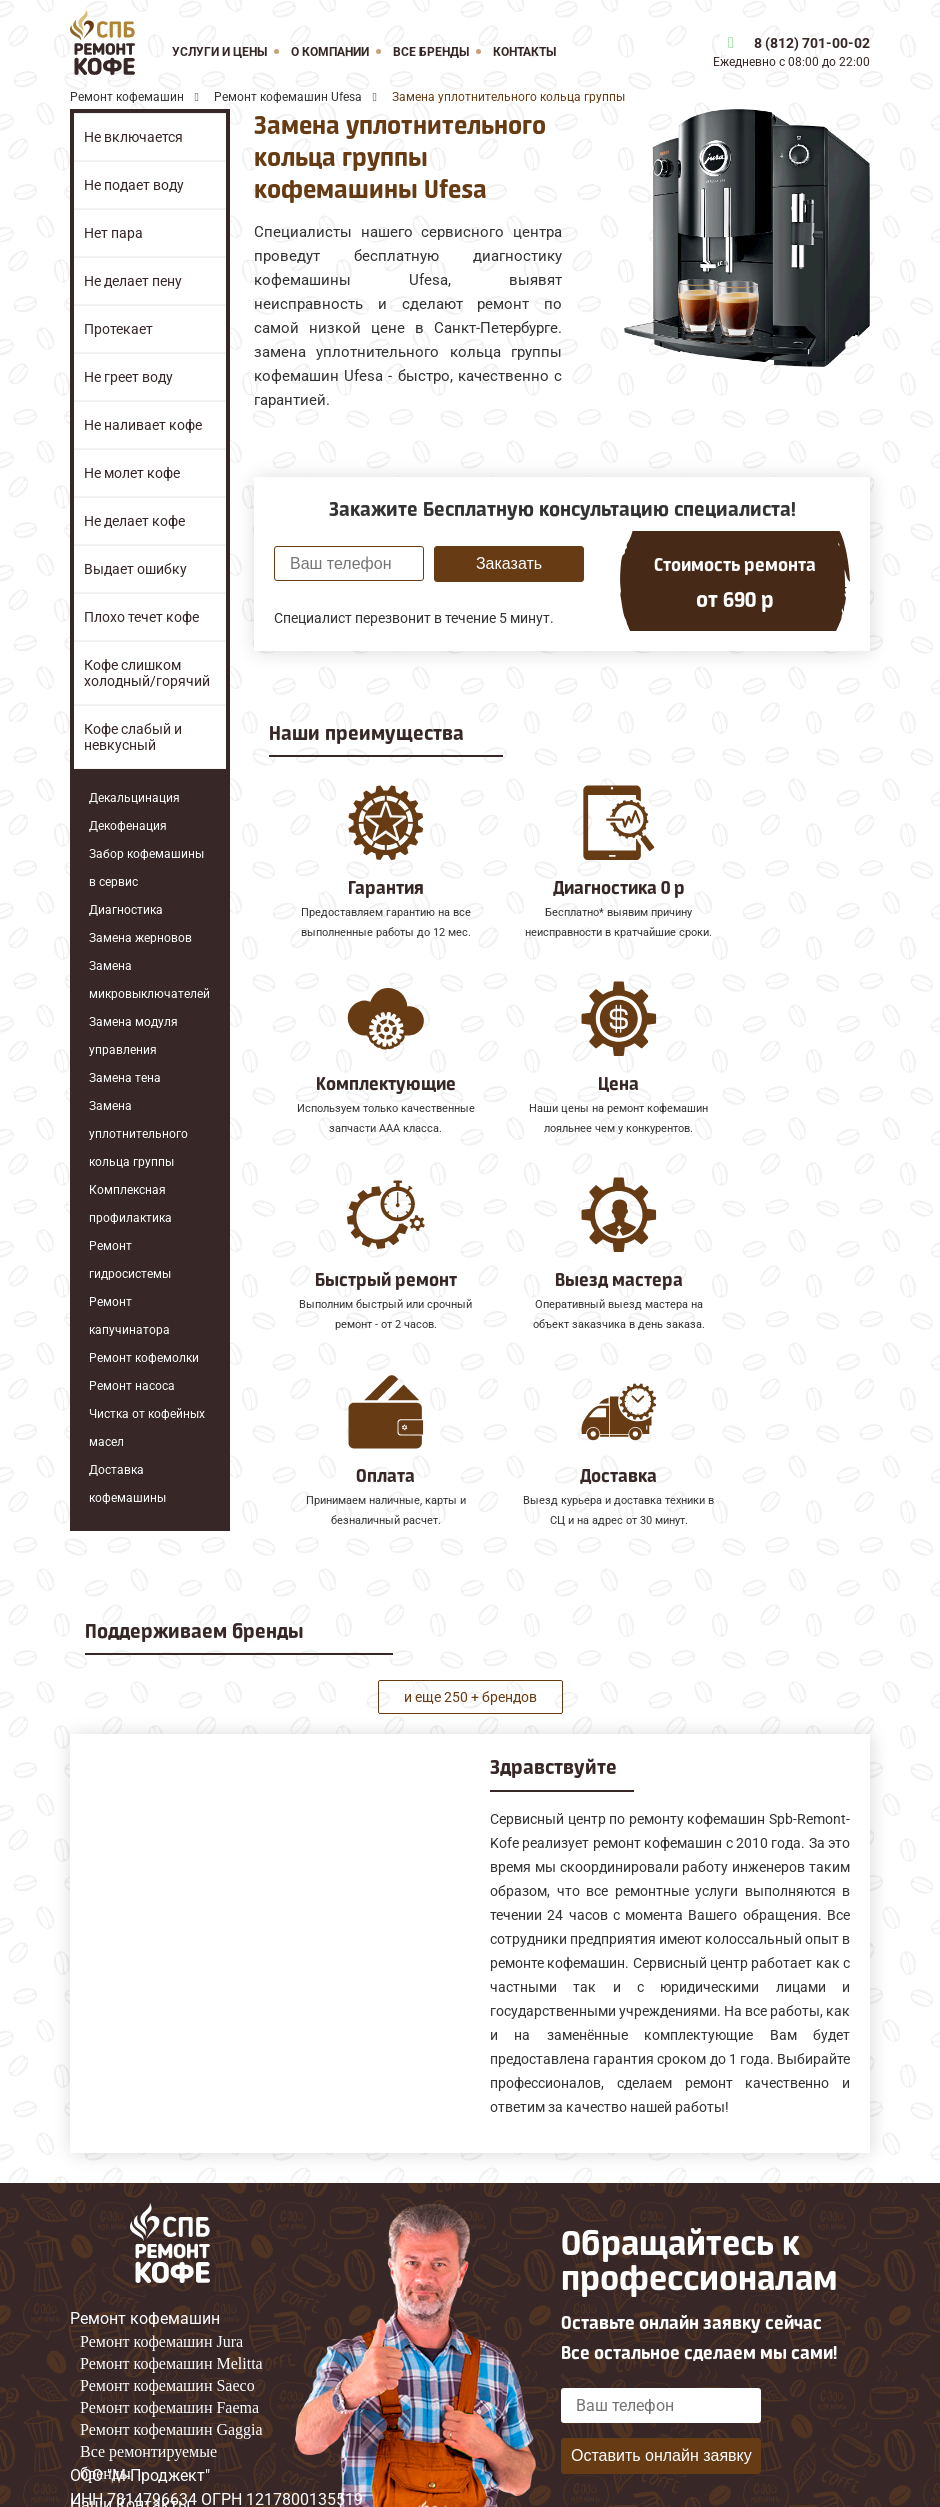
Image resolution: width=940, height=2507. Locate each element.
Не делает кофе (134, 521)
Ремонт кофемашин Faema (169, 2362)
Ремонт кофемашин (145, 2273)
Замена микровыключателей (149, 980)
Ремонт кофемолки (144, 1358)
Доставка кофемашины (127, 1484)
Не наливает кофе (143, 425)
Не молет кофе (132, 473)
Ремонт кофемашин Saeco (167, 2340)
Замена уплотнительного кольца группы (138, 1134)
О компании (330, 52)
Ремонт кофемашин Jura (161, 2296)
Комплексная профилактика (130, 1204)
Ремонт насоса (132, 1386)
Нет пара (113, 233)
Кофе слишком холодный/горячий (147, 673)
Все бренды (431, 52)
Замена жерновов (140, 938)
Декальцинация (134, 798)
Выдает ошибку (135, 569)
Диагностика (126, 910)
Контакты (524, 52)
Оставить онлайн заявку (661, 2409)
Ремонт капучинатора (129, 1316)
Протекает (118, 329)
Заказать (509, 563)
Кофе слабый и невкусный (133, 737)
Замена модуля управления (133, 1036)
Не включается (133, 137)
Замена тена (125, 1078)
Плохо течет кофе (141, 617)
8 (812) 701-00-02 (812, 43)
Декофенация (128, 826)
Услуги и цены (219, 52)
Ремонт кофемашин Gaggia (171, 2384)
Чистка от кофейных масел (147, 1428)
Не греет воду (128, 377)
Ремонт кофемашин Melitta (171, 2318)
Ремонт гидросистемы (130, 1260)
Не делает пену (133, 281)
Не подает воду (134, 185)
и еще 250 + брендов (470, 1651)
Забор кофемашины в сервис (146, 868)
